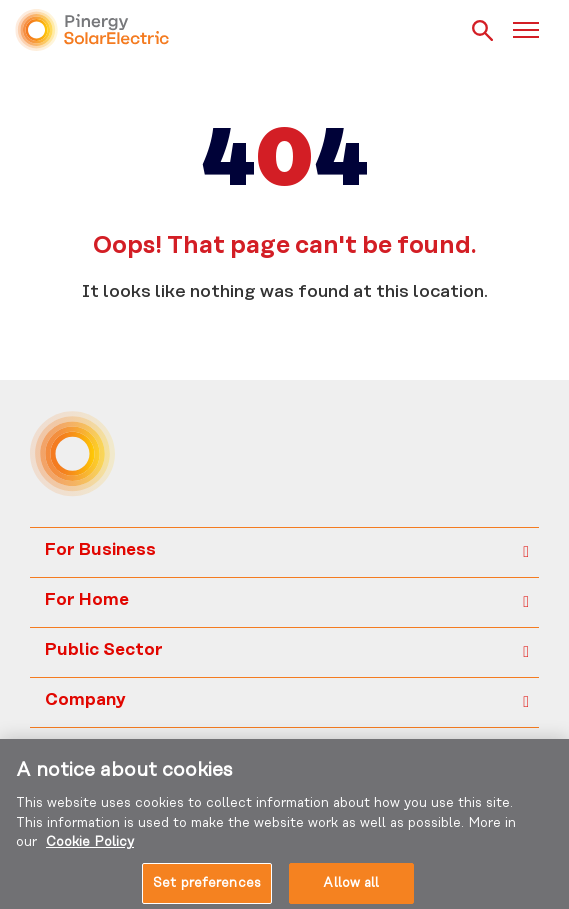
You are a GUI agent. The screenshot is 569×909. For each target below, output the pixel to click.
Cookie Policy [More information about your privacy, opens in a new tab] (90, 847)
